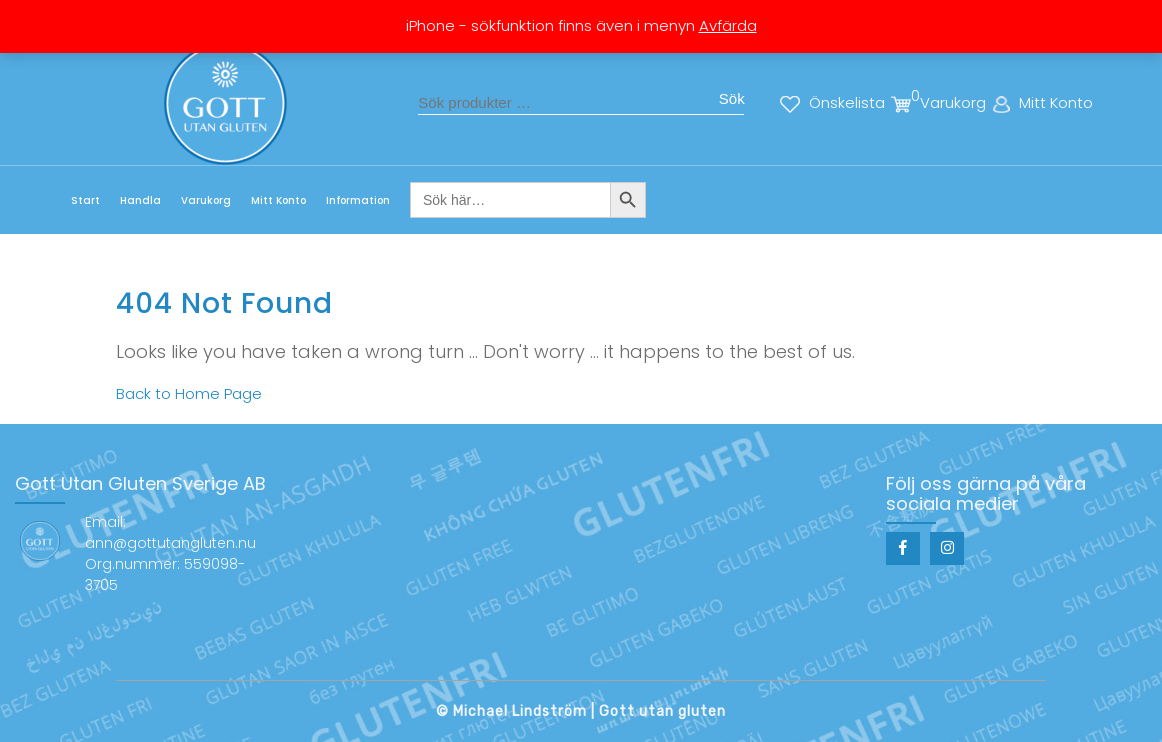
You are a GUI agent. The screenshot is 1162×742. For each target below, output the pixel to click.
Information (358, 200)
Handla (140, 200)
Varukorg (206, 200)
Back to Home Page (189, 393)
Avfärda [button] (728, 25)
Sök (732, 98)
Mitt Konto (278, 200)
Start (85, 200)
